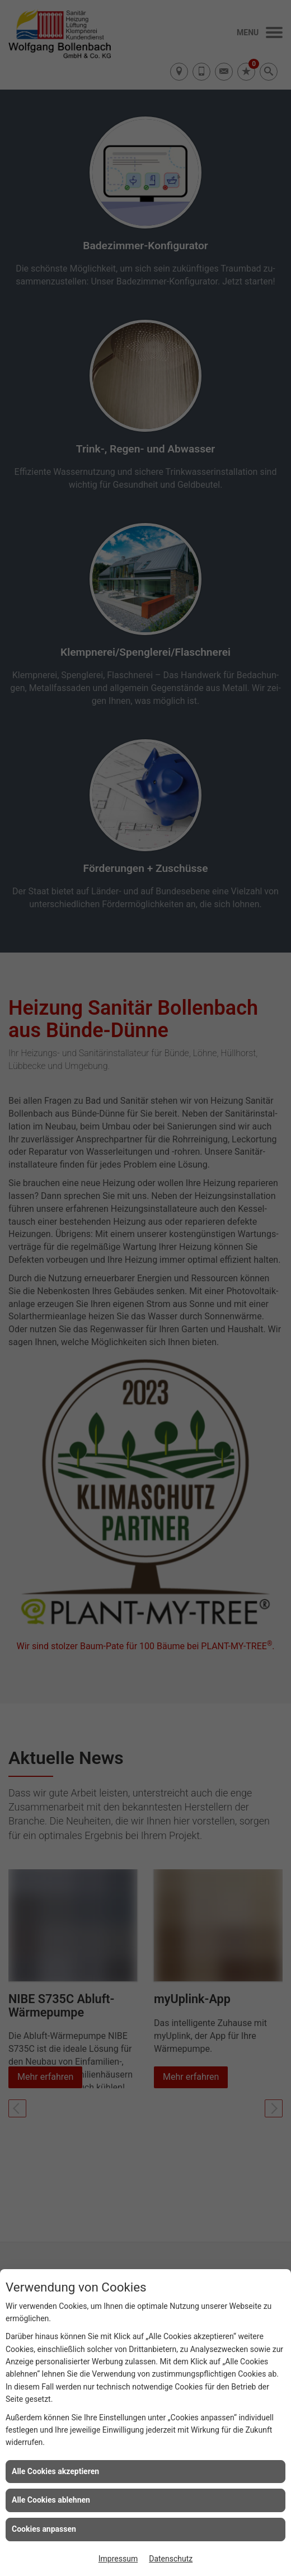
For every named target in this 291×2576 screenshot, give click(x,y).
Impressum (118, 2558)
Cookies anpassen (44, 2528)
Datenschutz (171, 2558)
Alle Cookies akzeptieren (55, 2471)
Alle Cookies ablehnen (51, 2499)
